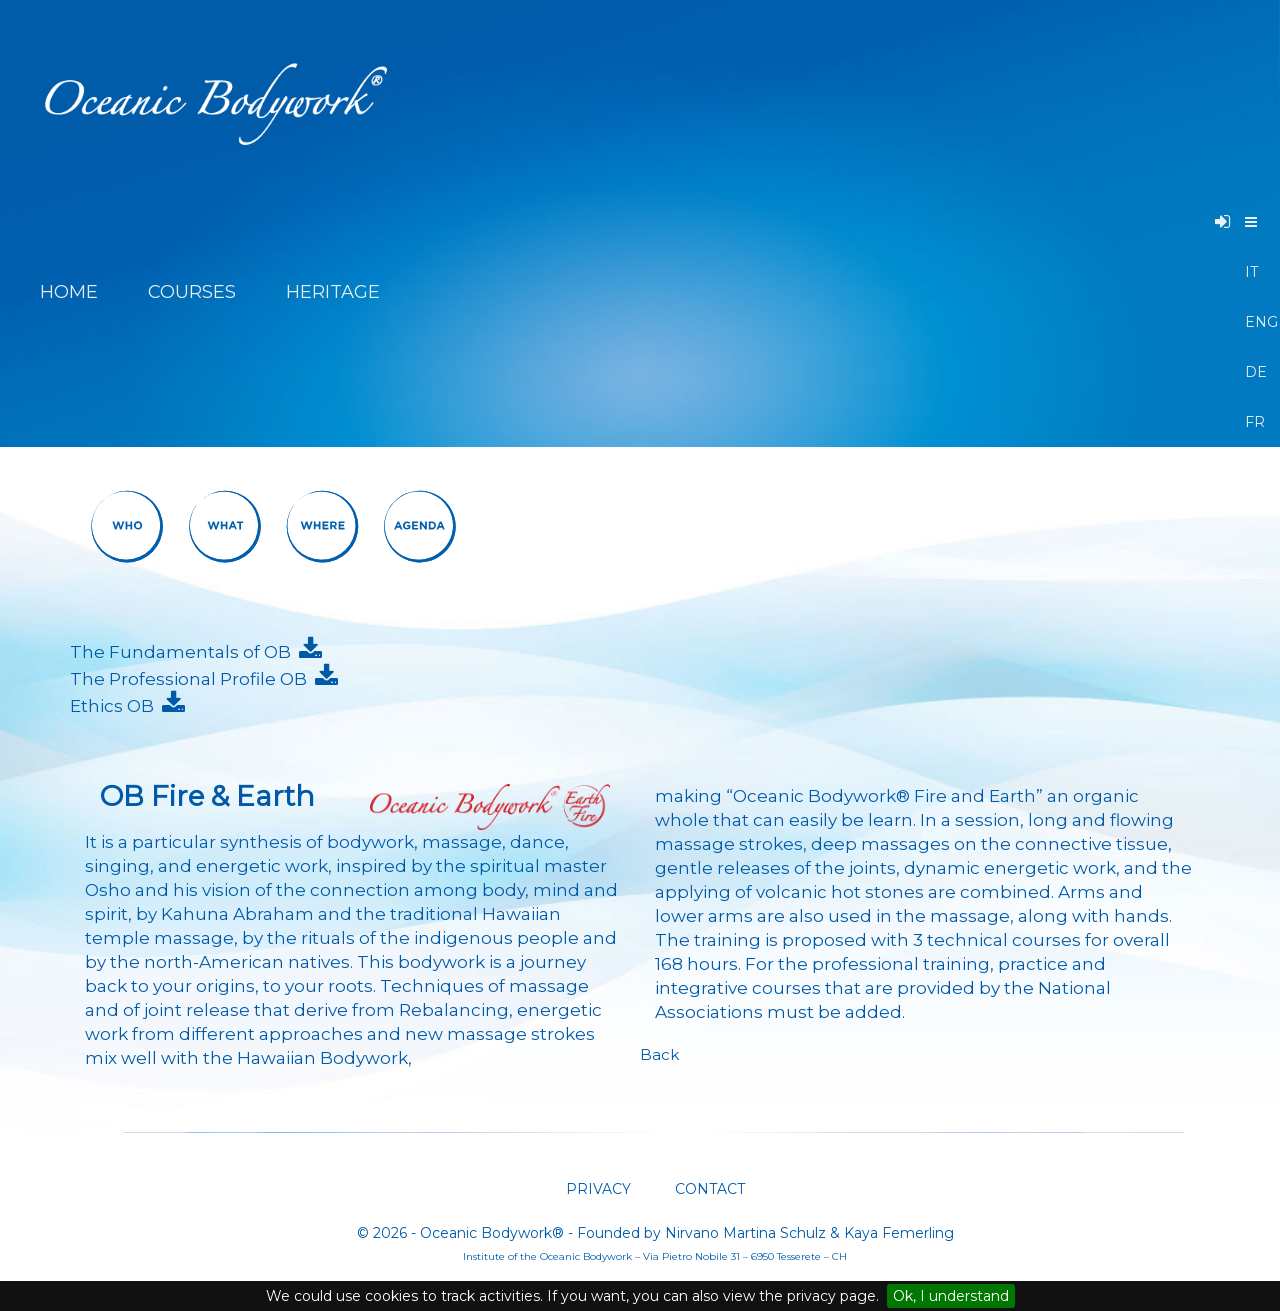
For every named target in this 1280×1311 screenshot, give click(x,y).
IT (1251, 272)
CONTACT (708, 1189)
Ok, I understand (951, 1296)
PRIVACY (598, 1189)
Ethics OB (116, 706)
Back (659, 1054)
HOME (69, 292)
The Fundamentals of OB (184, 652)
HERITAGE (335, 292)
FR (1252, 422)
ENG (1252, 322)
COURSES (192, 292)
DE (1252, 372)
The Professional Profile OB (192, 679)
